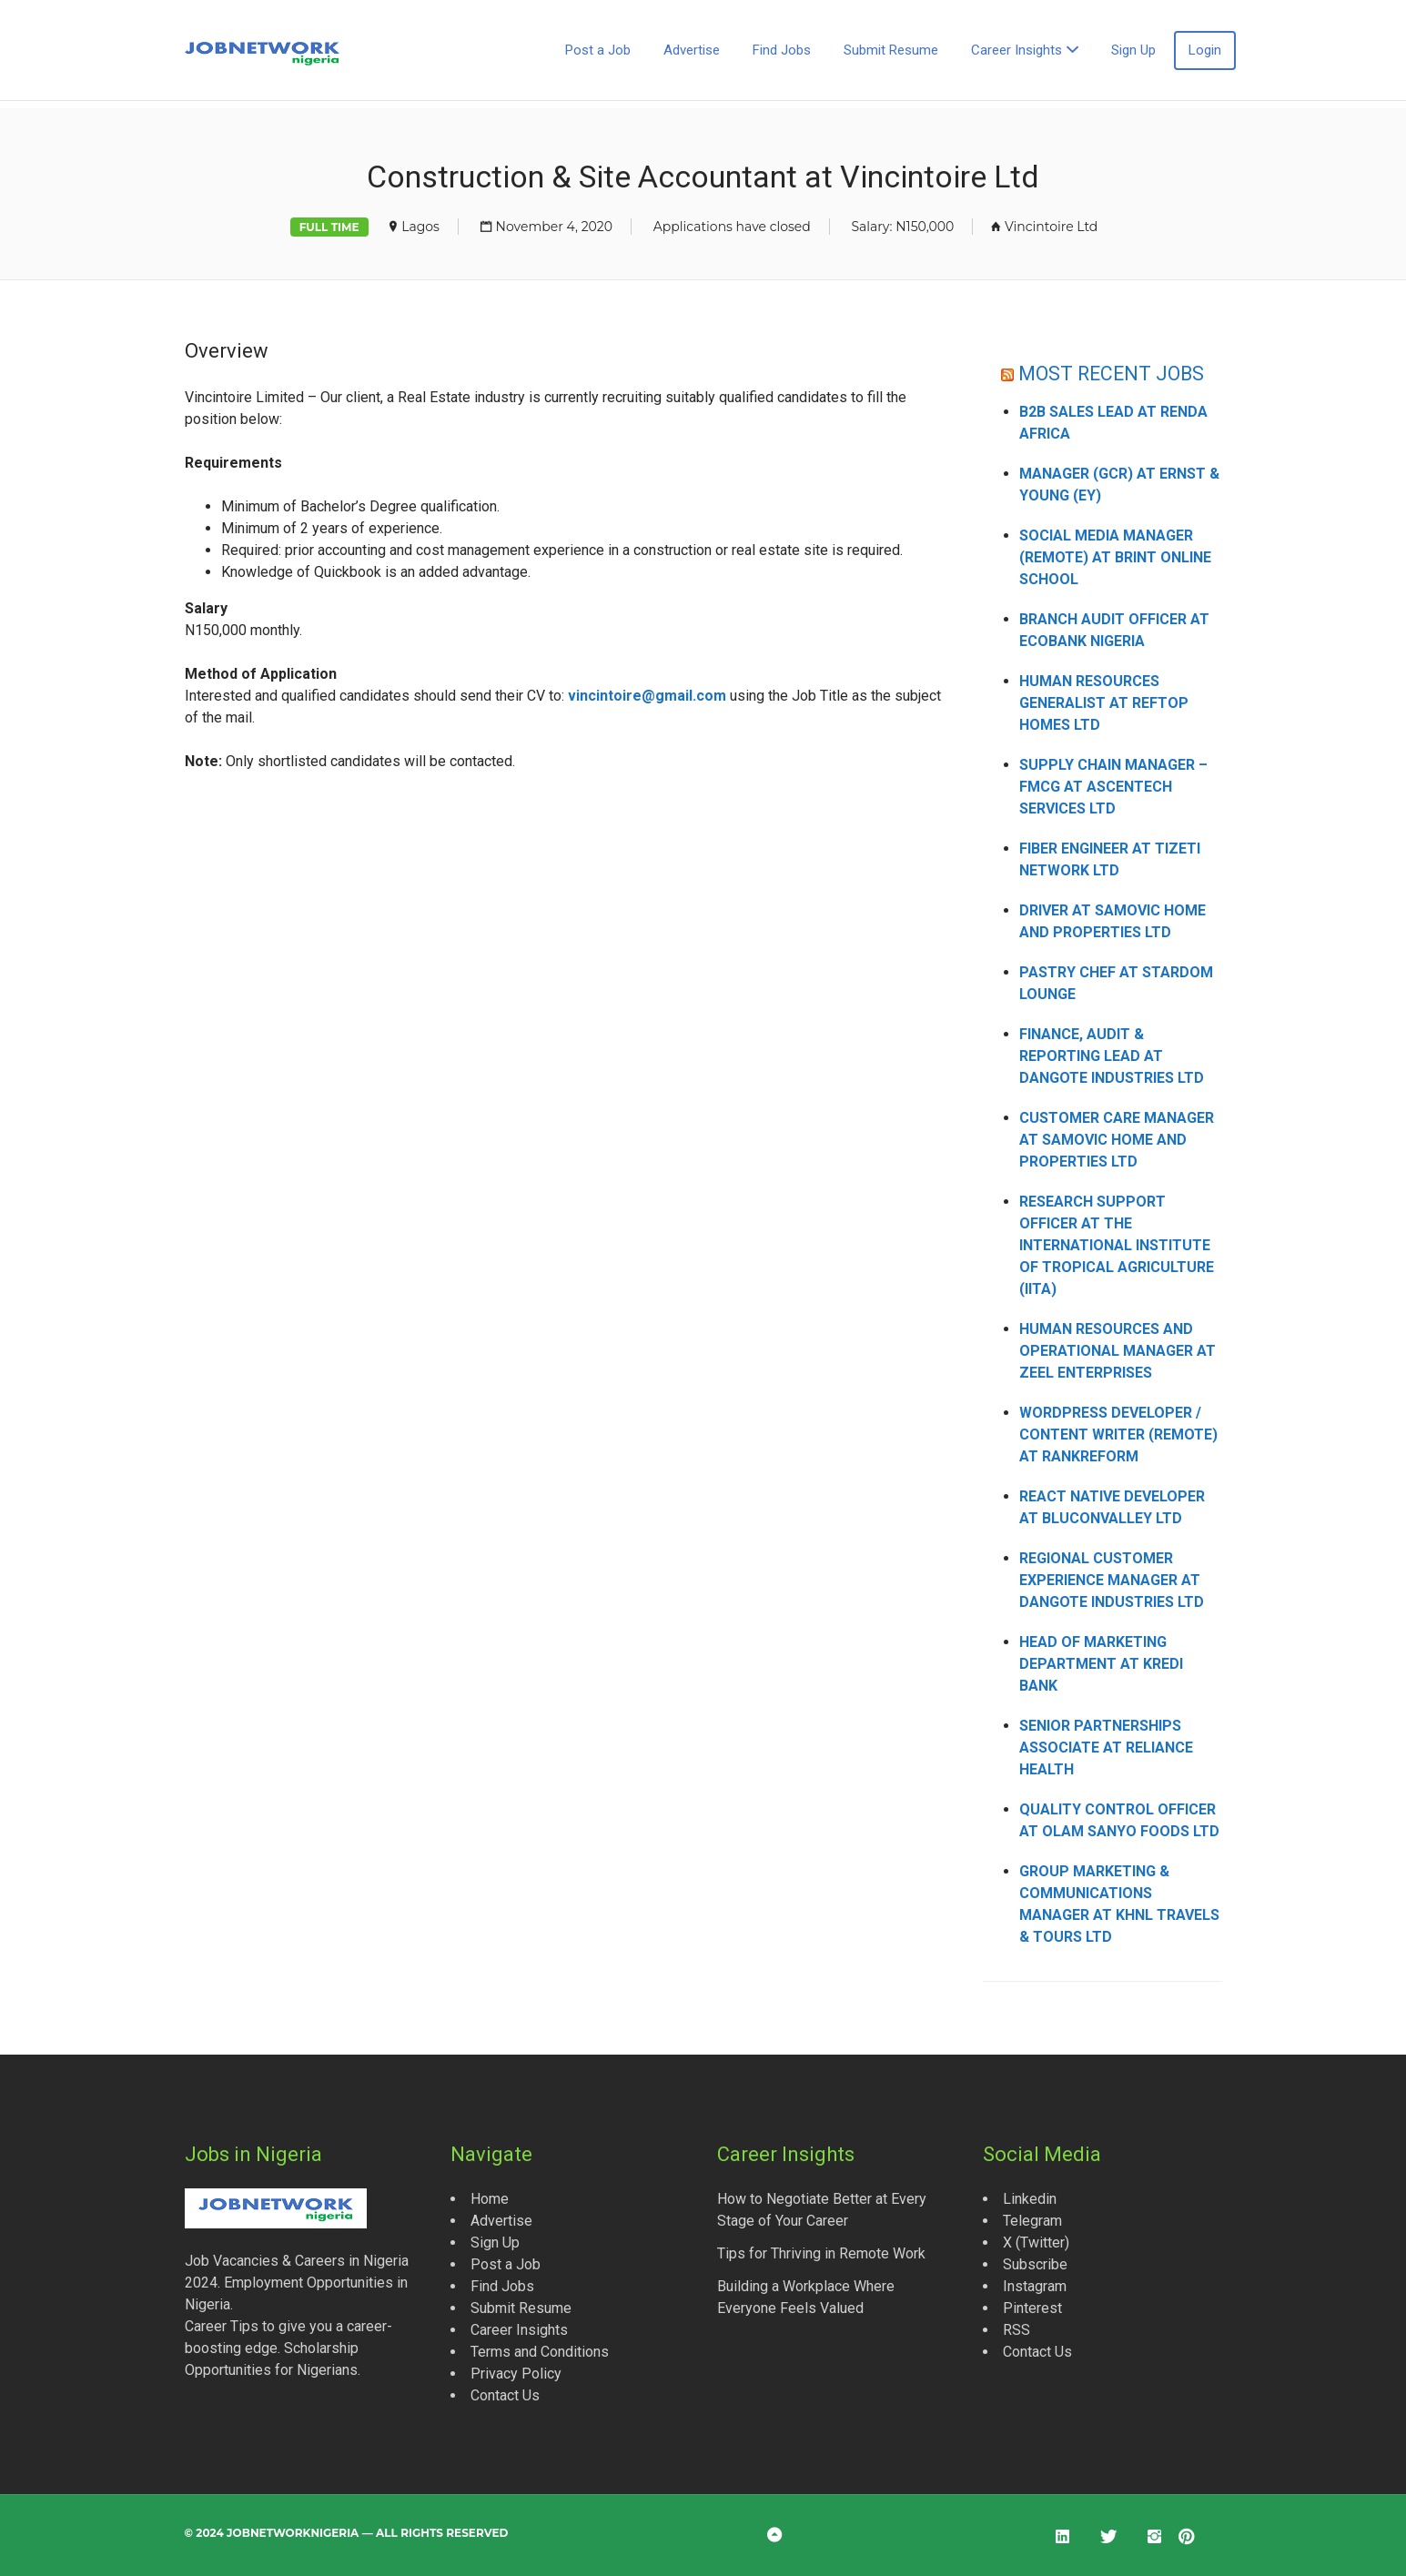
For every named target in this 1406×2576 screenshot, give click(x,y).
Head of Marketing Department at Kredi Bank (1101, 1663)
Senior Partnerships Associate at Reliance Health (1106, 1747)
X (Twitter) (1036, 2242)
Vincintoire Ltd (1051, 226)
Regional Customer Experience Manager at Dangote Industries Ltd (1111, 1580)
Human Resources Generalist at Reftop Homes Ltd (1104, 702)
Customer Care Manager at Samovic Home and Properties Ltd (1116, 1139)
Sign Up (1133, 50)
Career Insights (1016, 50)
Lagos (420, 226)
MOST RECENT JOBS (1111, 373)
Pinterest (1032, 2308)
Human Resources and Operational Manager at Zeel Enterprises (1117, 1350)
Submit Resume (891, 50)
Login (1205, 50)
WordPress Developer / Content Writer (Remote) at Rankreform (1118, 1434)
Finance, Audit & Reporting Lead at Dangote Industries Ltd (1111, 1055)
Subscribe (1035, 2264)
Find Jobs (782, 50)
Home (489, 2198)
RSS (1016, 2330)
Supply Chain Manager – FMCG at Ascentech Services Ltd (1113, 786)
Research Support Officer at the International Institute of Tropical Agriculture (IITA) (1116, 1245)
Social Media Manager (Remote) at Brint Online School (1115, 557)
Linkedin (1030, 2198)
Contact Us (505, 2395)
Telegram (1032, 2220)
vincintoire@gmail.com (647, 695)
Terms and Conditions (539, 2351)
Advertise (691, 50)
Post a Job (598, 50)
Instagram (1035, 2286)
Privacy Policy (515, 2373)
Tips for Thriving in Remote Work (821, 2253)
